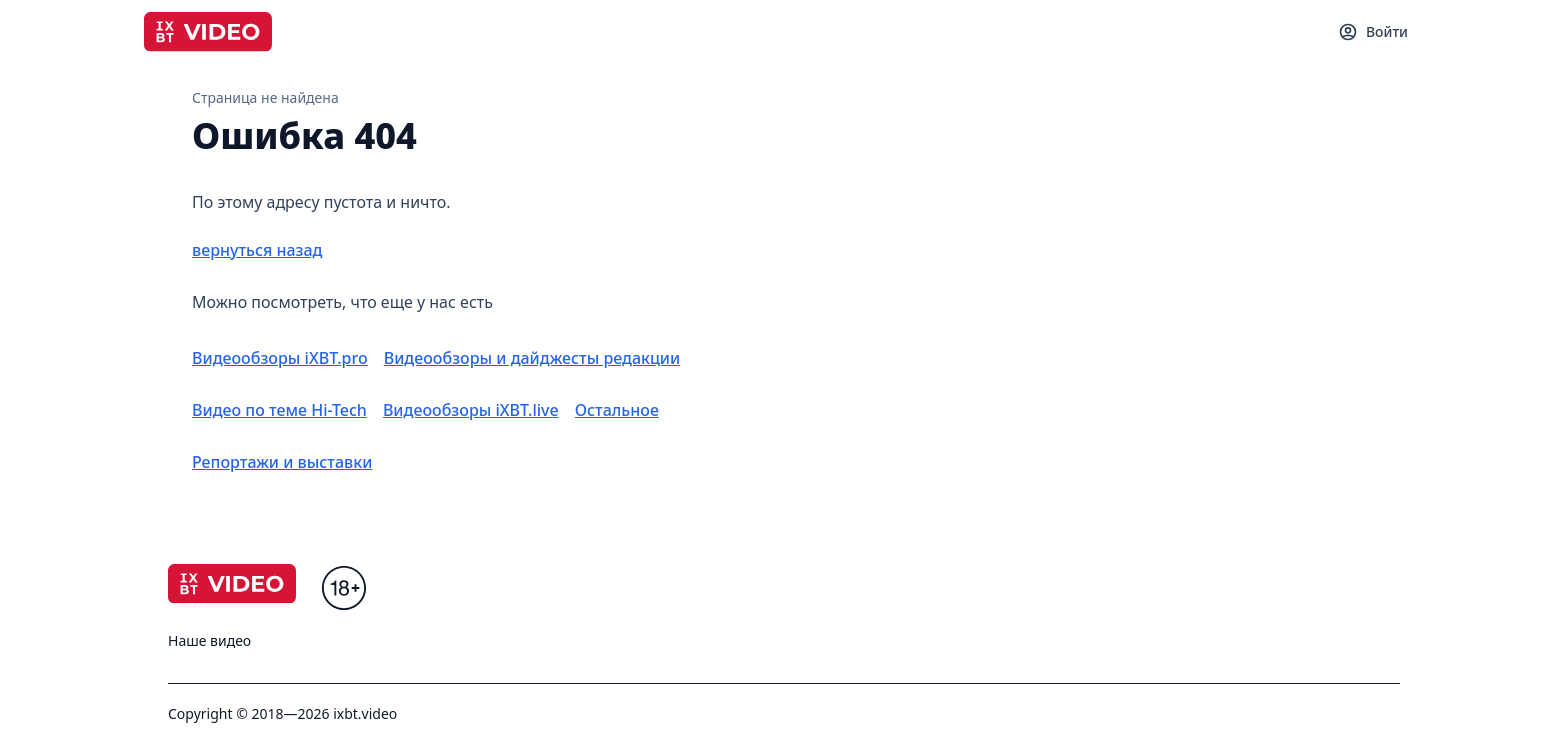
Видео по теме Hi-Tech (279, 410)
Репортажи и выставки (282, 462)
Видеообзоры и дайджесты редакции (532, 358)
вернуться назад (257, 250)
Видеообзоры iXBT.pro (280, 358)
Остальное (617, 410)
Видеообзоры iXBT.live (471, 410)
